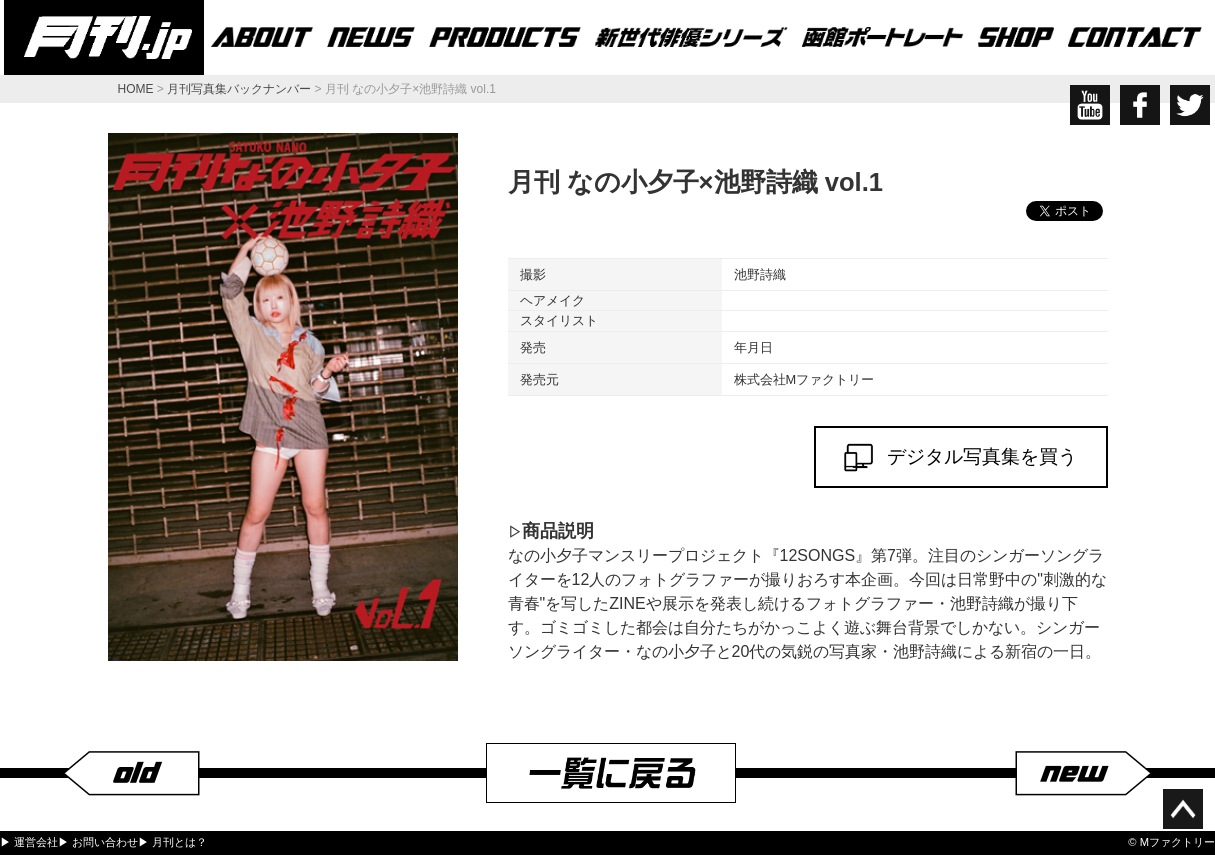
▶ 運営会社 (29, 842)
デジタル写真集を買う (961, 457)
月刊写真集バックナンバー (239, 89)
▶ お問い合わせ (98, 842)
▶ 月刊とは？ (172, 842)
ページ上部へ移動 (1183, 809)
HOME (136, 89)
